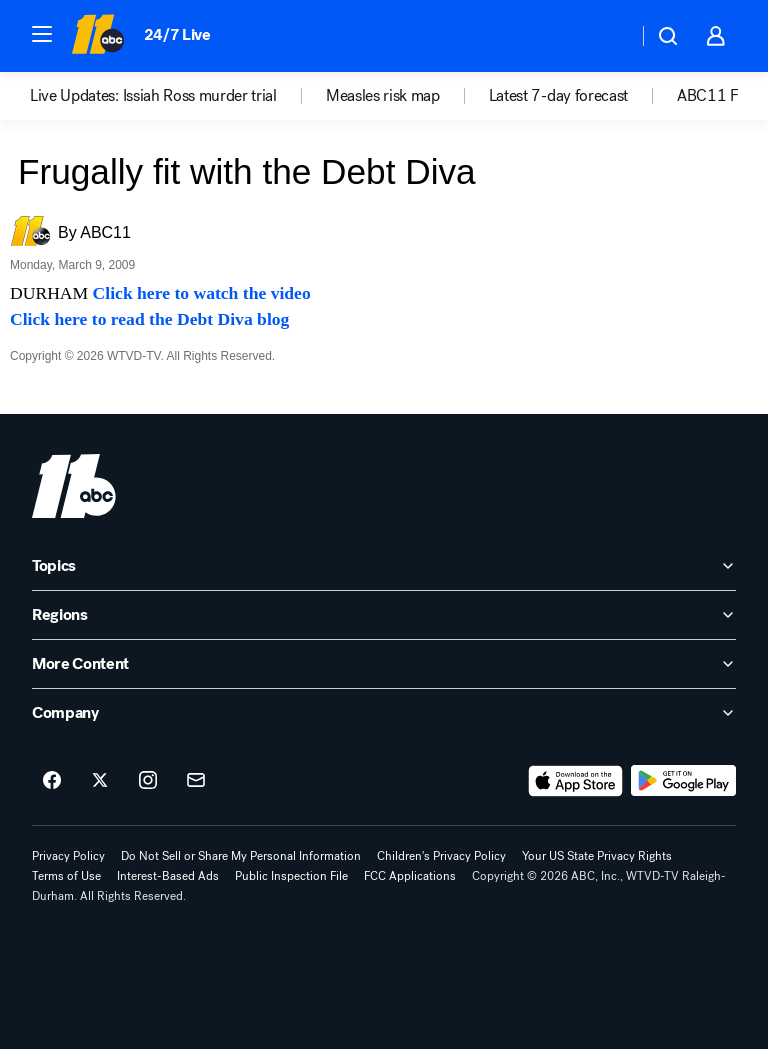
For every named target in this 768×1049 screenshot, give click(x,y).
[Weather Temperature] (606, 36)
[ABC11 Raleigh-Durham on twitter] (100, 781)
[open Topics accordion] (384, 566)
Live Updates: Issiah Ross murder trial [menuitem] (153, 96)
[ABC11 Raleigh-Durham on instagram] (148, 781)
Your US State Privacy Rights (597, 856)
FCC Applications (410, 876)
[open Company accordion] (384, 713)
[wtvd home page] (74, 486)
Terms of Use (66, 876)
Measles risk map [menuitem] (383, 96)
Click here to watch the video (202, 293)
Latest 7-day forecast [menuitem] (558, 96)
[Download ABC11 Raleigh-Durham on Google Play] (683, 781)
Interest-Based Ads (168, 876)
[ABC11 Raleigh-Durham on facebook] (52, 781)
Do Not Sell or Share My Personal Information (241, 856)
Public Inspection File (291, 876)
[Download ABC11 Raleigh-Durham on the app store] (576, 781)
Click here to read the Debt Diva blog (149, 319)
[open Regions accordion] (384, 615)
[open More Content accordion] (384, 664)
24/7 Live (177, 34)
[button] (42, 34)
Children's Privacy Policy (441, 856)
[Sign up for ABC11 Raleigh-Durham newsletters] (196, 781)
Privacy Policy (68, 856)
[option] (178, 96)
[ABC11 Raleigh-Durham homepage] (97, 36)
